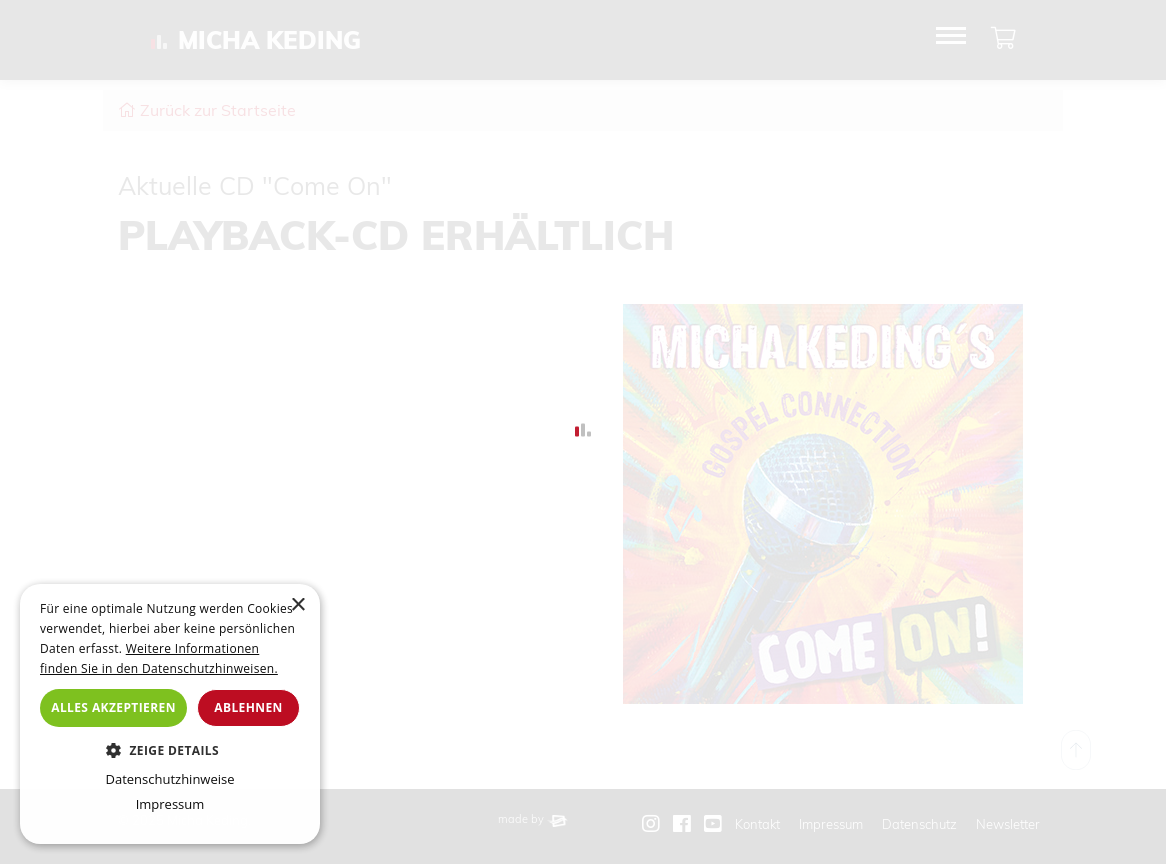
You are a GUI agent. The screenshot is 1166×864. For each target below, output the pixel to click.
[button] (170, 750)
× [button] (297, 605)
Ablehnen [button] (248, 707)
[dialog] (170, 714)
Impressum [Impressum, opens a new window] (170, 804)
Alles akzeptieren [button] (113, 707)
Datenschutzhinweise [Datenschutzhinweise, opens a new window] (169, 779)
